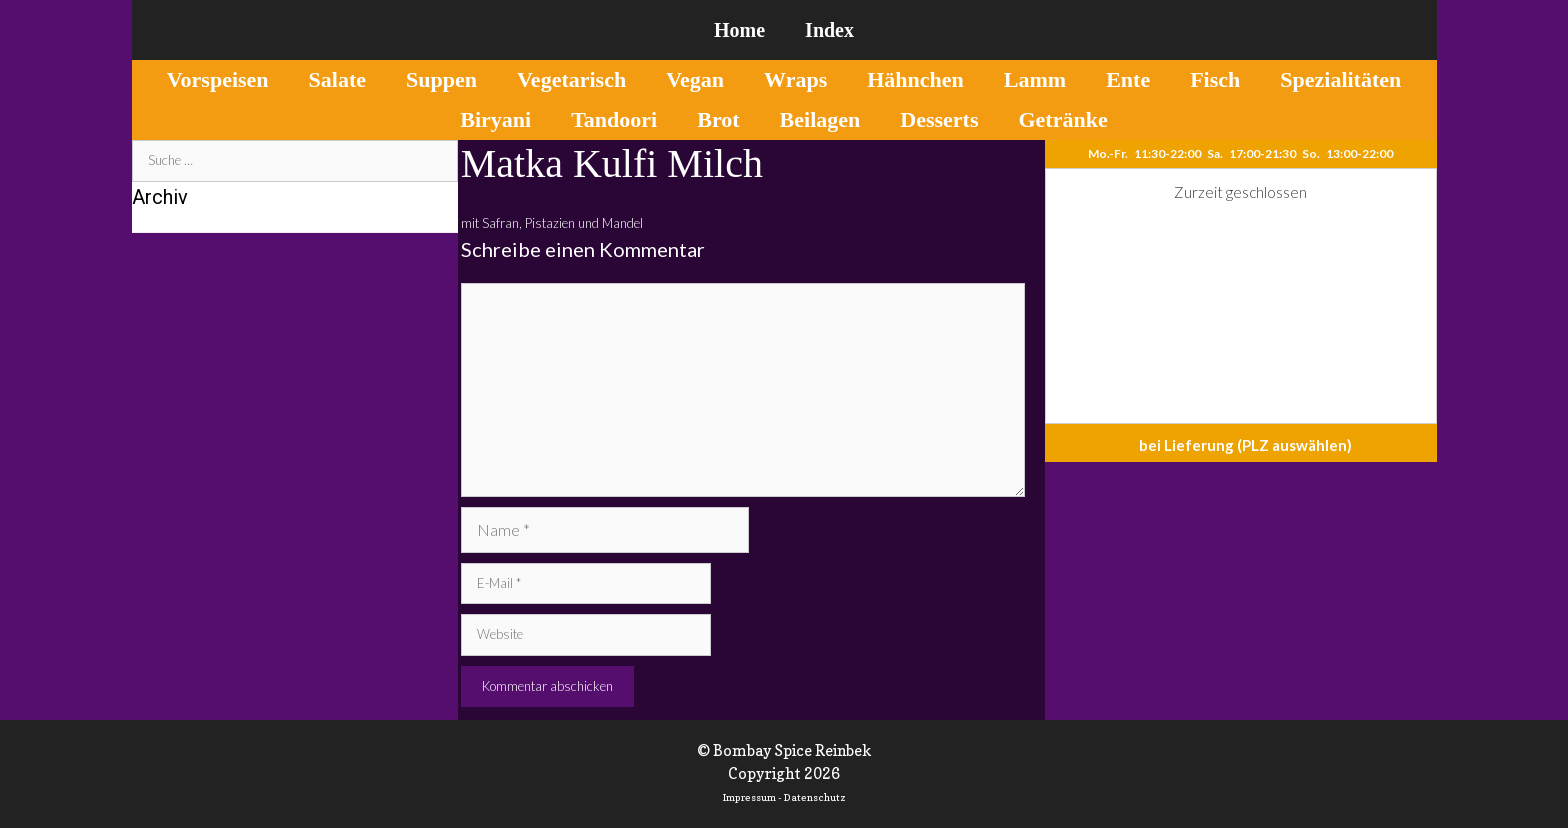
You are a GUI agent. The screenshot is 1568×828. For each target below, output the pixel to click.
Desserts (939, 119)
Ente (1128, 79)
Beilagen (820, 119)
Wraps (795, 79)
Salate (337, 79)
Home (739, 30)
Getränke (1062, 119)
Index (829, 30)
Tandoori (614, 119)
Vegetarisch (571, 79)
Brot (718, 119)
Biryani (495, 119)
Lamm (1035, 79)
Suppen (441, 79)
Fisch (1215, 79)
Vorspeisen (218, 79)
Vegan (695, 79)
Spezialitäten (1340, 79)
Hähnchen (915, 79)
